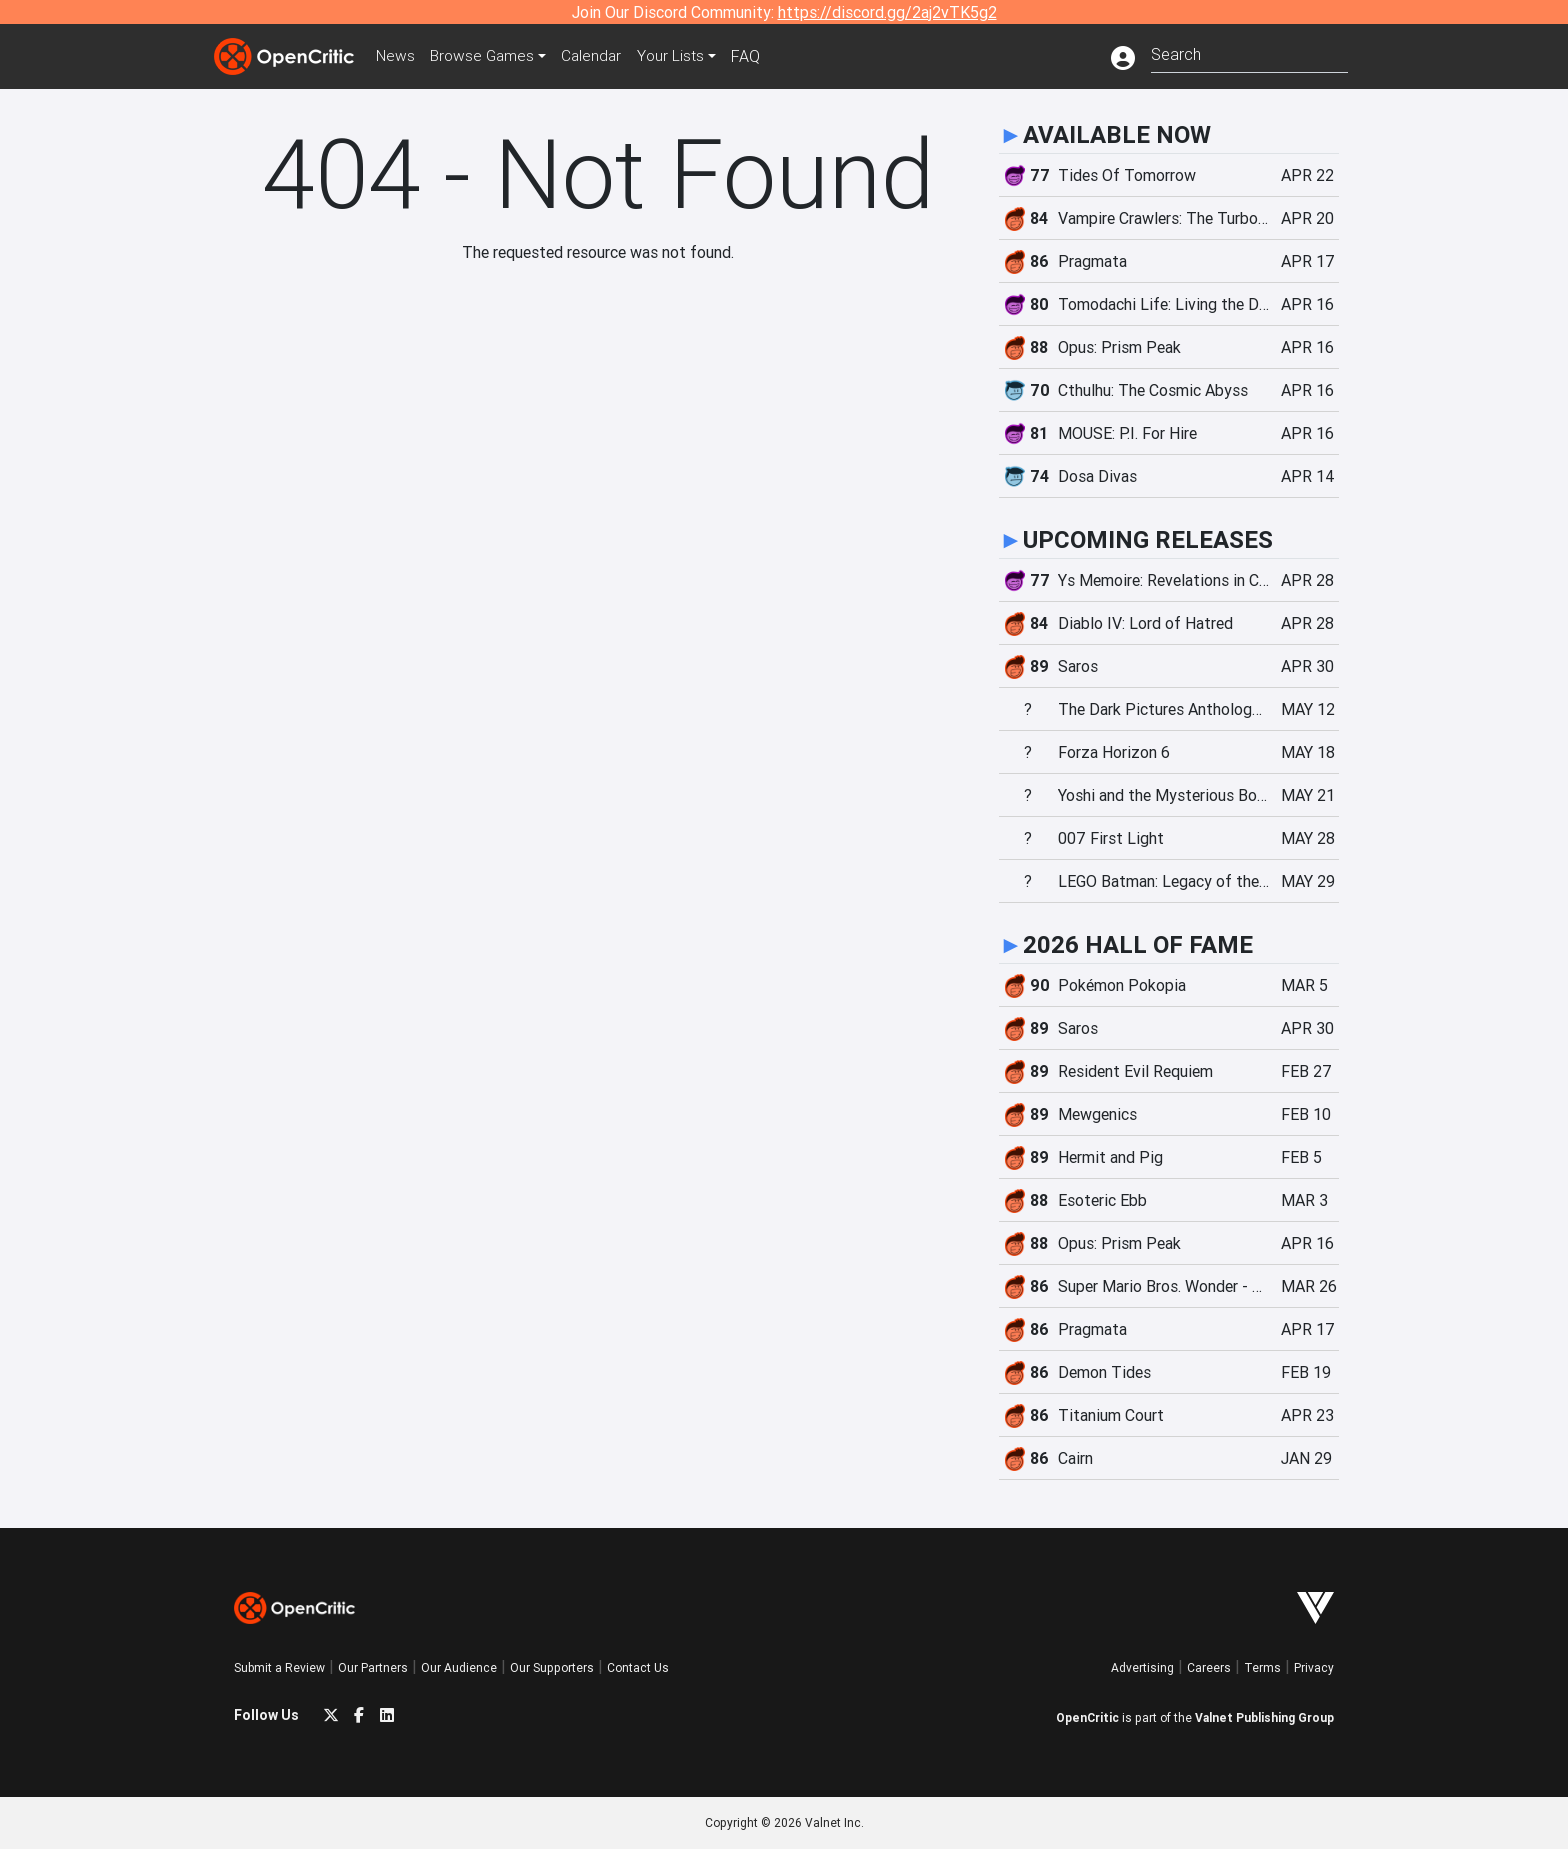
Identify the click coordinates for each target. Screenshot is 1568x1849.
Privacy (1314, 1667)
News (398, 56)
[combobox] (1249, 52)
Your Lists (681, 56)
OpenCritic (1087, 1717)
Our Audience (459, 1667)
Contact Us (638, 1667)
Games (488, 56)
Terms (1262, 1667)
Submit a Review (279, 1667)
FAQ (757, 56)
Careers (1209, 1667)
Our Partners (373, 1667)
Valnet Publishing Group (1264, 1717)
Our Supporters (552, 1667)
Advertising (1142, 1667)
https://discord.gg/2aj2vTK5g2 (887, 12)
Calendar (601, 56)
